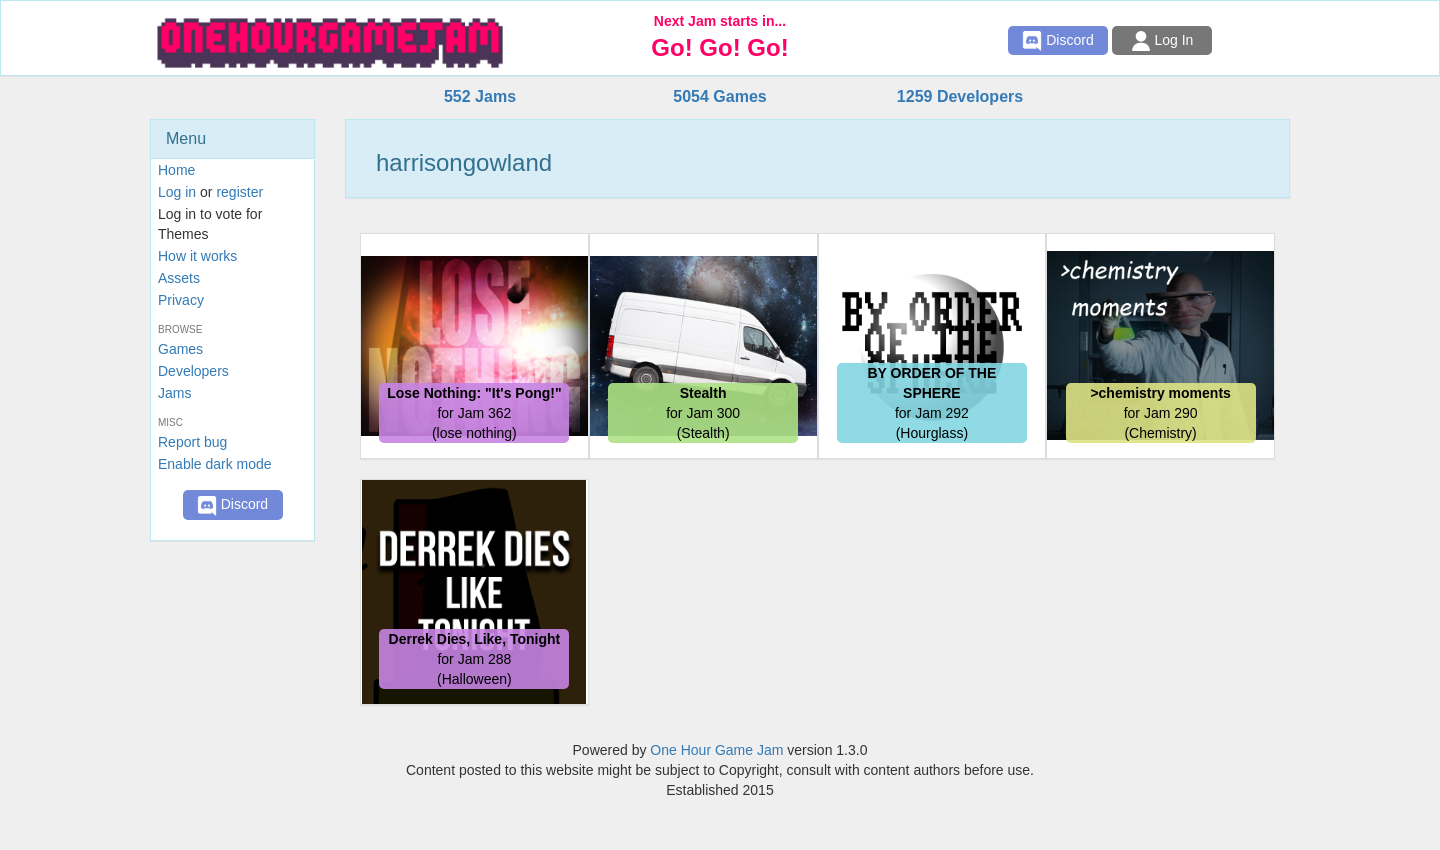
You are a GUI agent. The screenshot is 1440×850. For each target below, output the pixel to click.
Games (180, 349)
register (239, 192)
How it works (197, 256)
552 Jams (480, 96)
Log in (177, 192)
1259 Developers (960, 96)
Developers (193, 371)
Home (176, 170)
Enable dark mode (215, 464)
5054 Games (719, 96)
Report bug (192, 442)
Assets (179, 278)
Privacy (181, 300)
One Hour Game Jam (716, 750)
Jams (174, 393)
